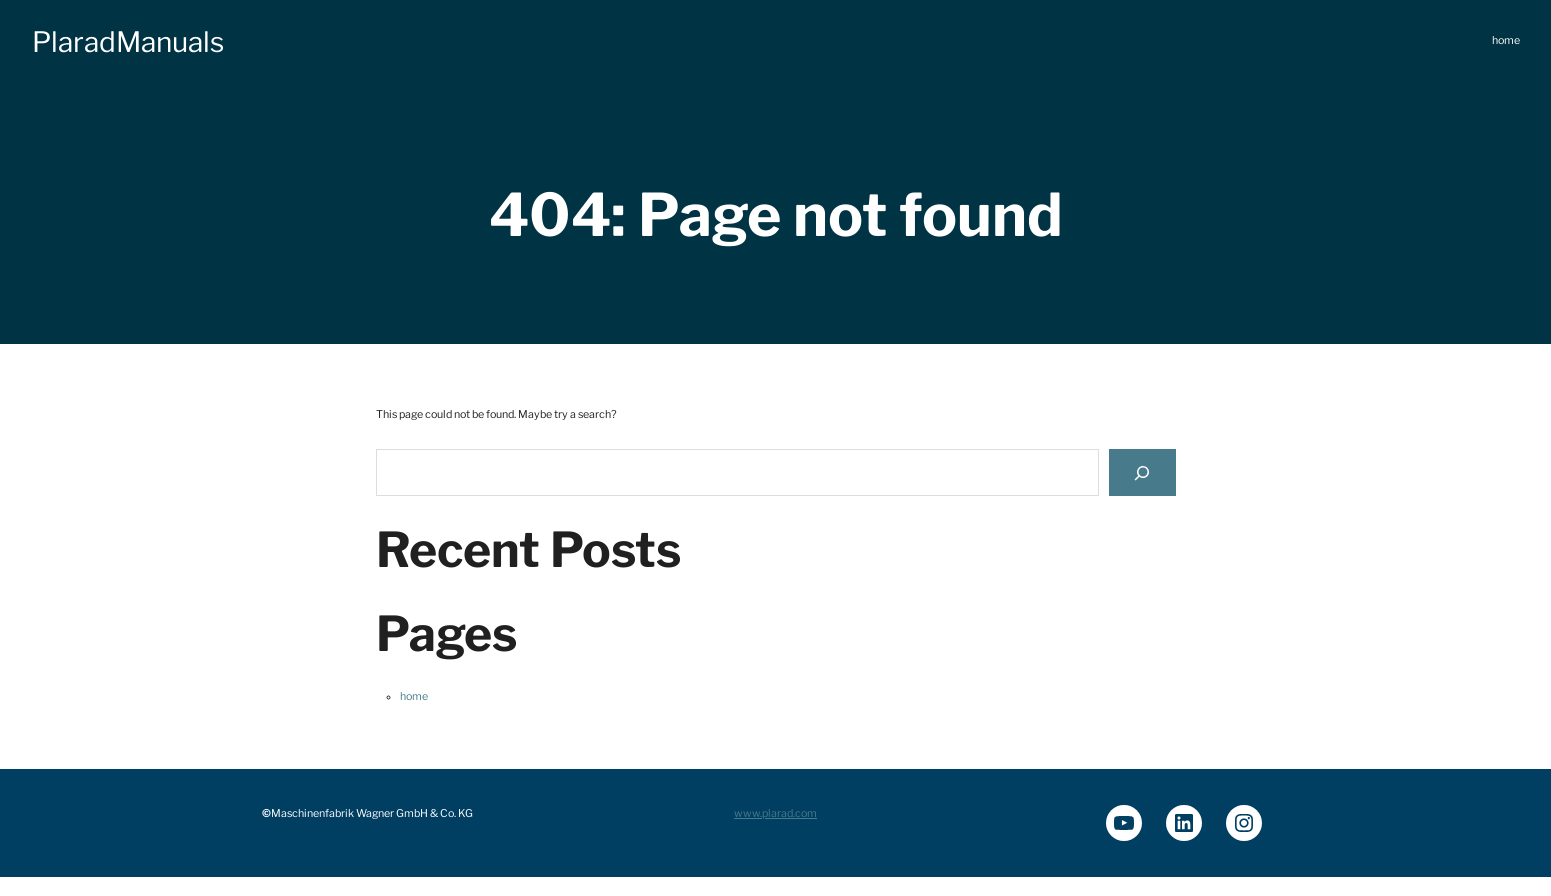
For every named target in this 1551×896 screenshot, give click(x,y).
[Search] (1142, 472)
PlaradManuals (128, 42)
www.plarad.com (775, 813)
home (414, 696)
